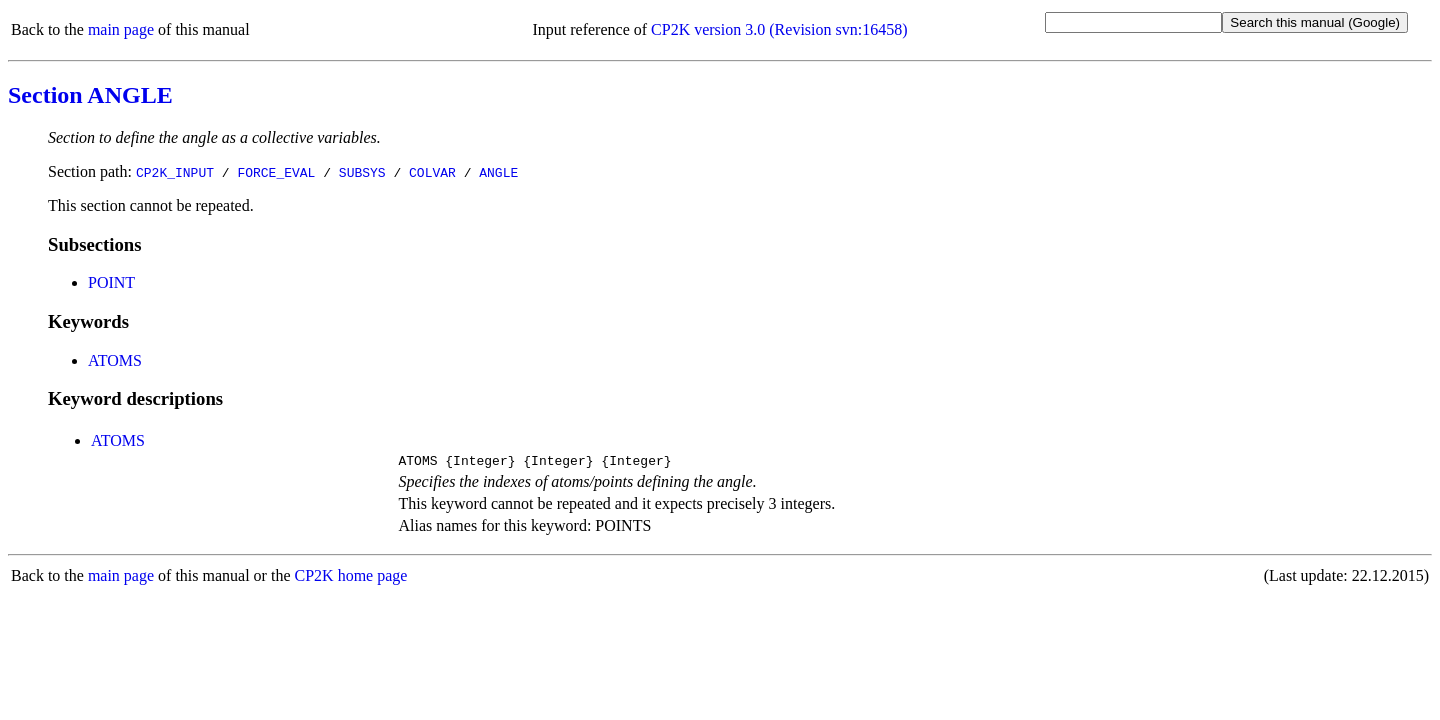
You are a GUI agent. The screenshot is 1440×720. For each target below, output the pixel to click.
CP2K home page (351, 578)
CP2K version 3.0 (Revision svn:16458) (779, 29)
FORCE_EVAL (276, 172)
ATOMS (115, 360)
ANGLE (498, 172)
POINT (111, 282)
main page (121, 29)
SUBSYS (362, 172)
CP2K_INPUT (175, 172)
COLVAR (432, 172)
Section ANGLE (90, 95)
